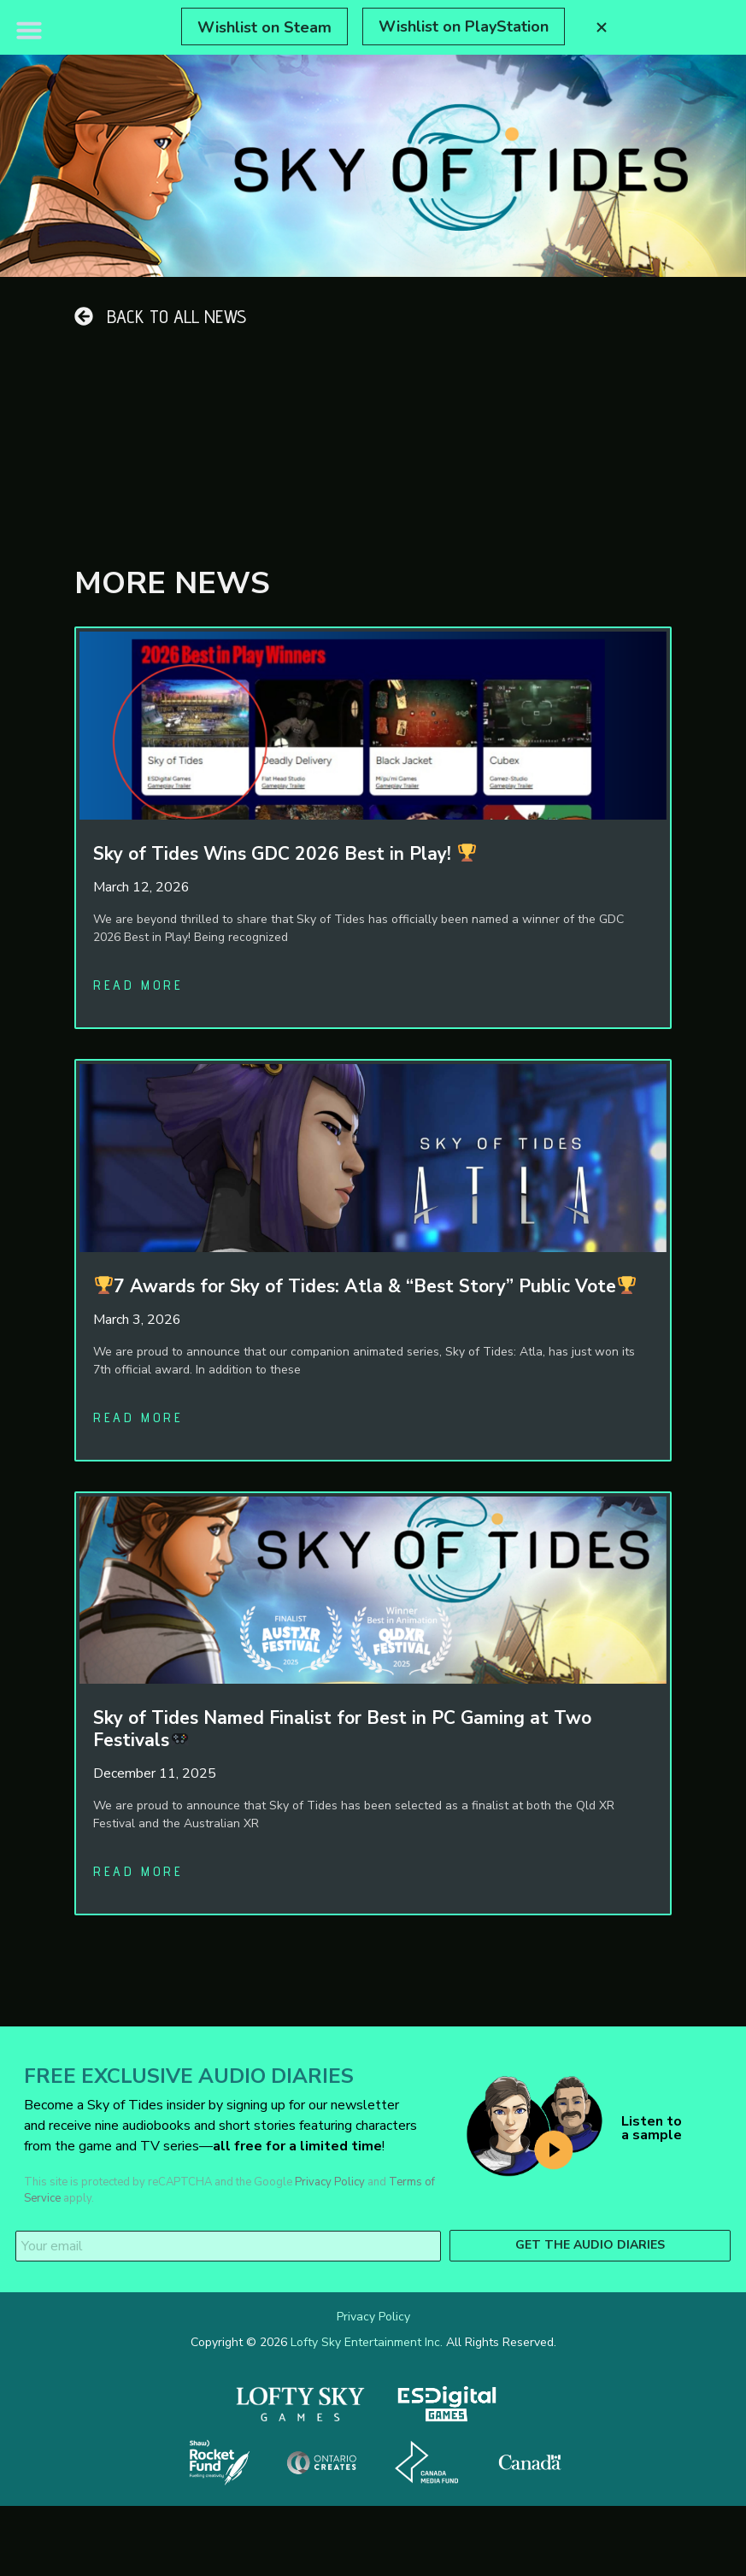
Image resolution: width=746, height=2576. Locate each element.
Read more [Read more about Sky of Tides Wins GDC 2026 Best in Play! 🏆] (138, 985)
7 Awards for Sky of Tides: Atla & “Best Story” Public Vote (365, 1286)
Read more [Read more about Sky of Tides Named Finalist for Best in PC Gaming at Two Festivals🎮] (138, 1871)
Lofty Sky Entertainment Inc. (367, 2342)
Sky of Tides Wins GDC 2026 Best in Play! (284, 854)
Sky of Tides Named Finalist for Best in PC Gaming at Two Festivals (342, 1728)
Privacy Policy (330, 2182)
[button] (29, 29)
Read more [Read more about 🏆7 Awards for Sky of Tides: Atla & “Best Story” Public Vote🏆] (138, 1417)
